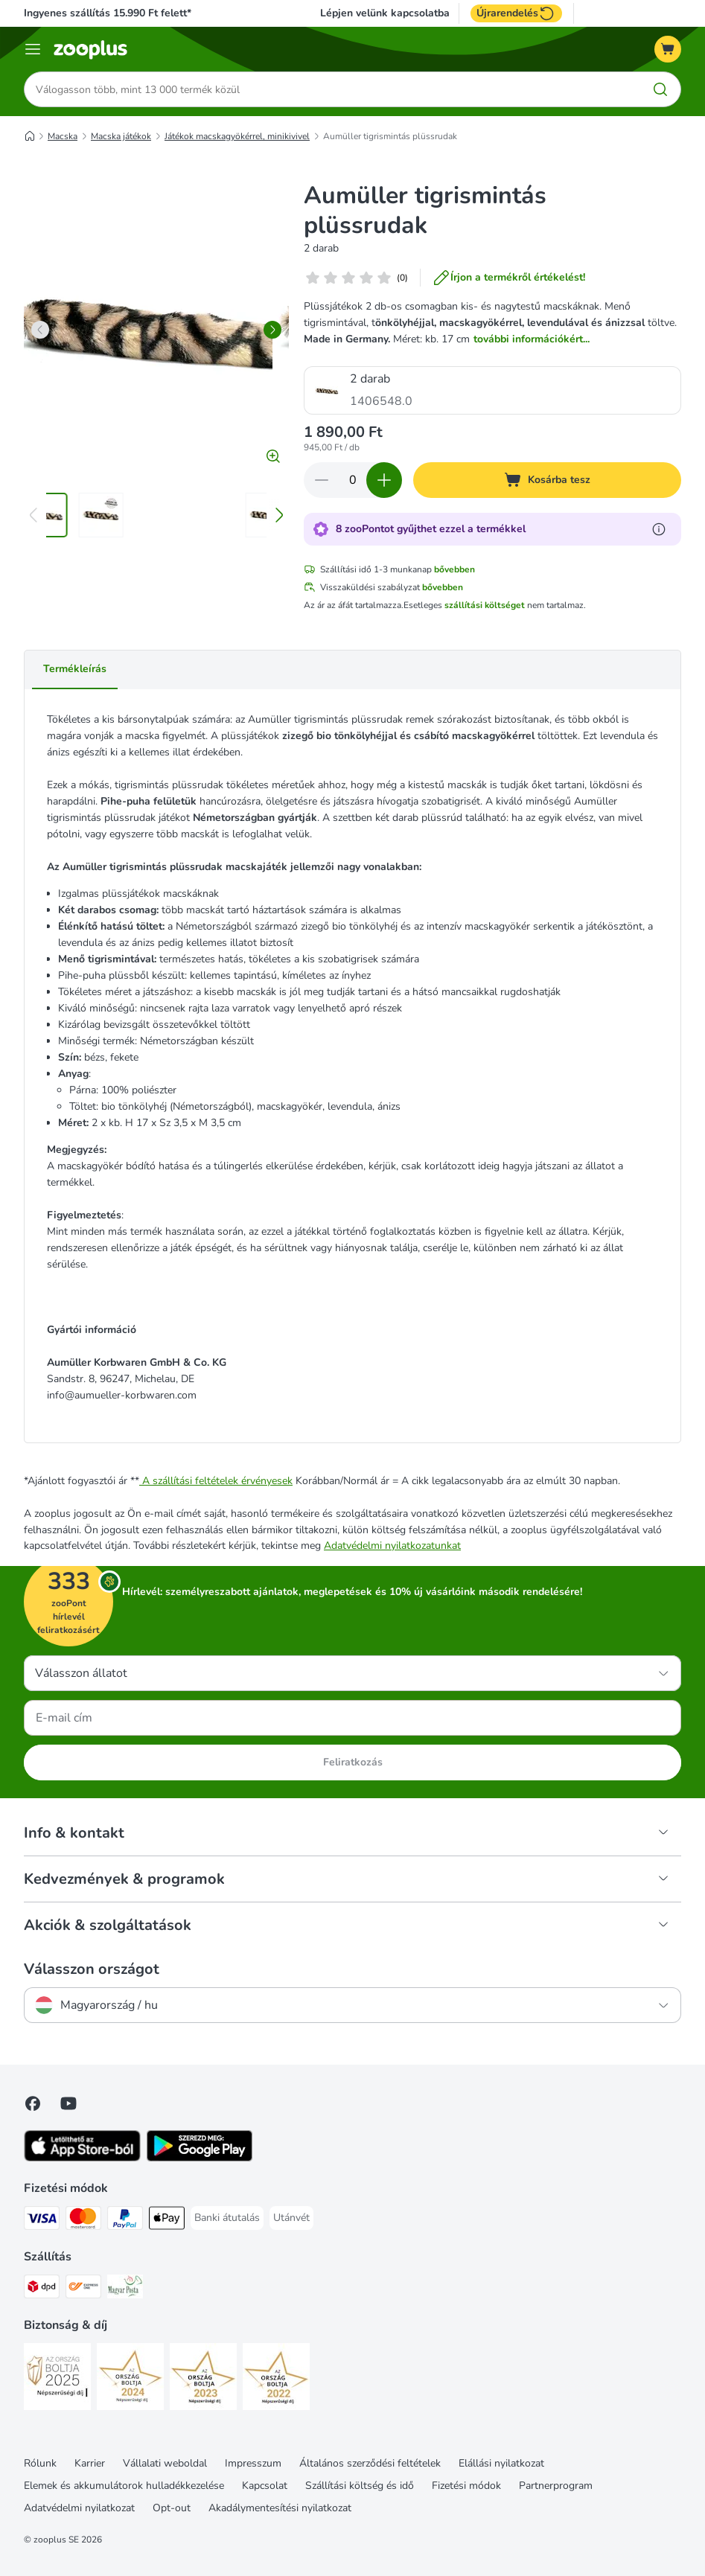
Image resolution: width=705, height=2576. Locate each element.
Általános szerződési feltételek (370, 2463)
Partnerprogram (556, 2485)
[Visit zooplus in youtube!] (68, 2103)
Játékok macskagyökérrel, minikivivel (237, 136)
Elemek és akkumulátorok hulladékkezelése (124, 2485)
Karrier (89, 2463)
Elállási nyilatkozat (501, 2463)
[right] (272, 330)
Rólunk (40, 2463)
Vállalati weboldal (165, 2463)
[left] (40, 330)
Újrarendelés (516, 13)
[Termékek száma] (353, 480)
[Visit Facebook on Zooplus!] (33, 2103)
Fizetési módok (466, 2485)
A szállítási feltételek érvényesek (216, 1481)
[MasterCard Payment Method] (83, 2220)
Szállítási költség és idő (359, 2485)
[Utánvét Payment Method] (291, 2218)
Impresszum (253, 2463)
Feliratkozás (353, 1762)
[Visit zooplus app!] (82, 2158)
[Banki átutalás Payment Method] (227, 2218)
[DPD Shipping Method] (42, 2289)
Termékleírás (74, 669)
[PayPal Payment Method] (125, 2220)
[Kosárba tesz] (547, 480)
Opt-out (172, 2508)
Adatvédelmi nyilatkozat (79, 2508)
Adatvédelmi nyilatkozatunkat (392, 1545)
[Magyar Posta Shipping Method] (125, 2289)
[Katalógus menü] (33, 49)
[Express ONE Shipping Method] (83, 2289)
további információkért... (531, 339)
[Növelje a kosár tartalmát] (384, 480)
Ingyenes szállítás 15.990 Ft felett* (107, 13)
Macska (62, 136)
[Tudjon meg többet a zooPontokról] (658, 529)
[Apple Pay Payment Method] (167, 2220)
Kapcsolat (264, 2485)
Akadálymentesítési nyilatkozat (279, 2508)
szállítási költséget (484, 605)
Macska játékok (121, 136)
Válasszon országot (91, 1969)
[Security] (57, 2379)
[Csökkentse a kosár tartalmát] (321, 480)
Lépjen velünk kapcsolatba (385, 13)
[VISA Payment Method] (42, 2220)
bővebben (454, 569)
